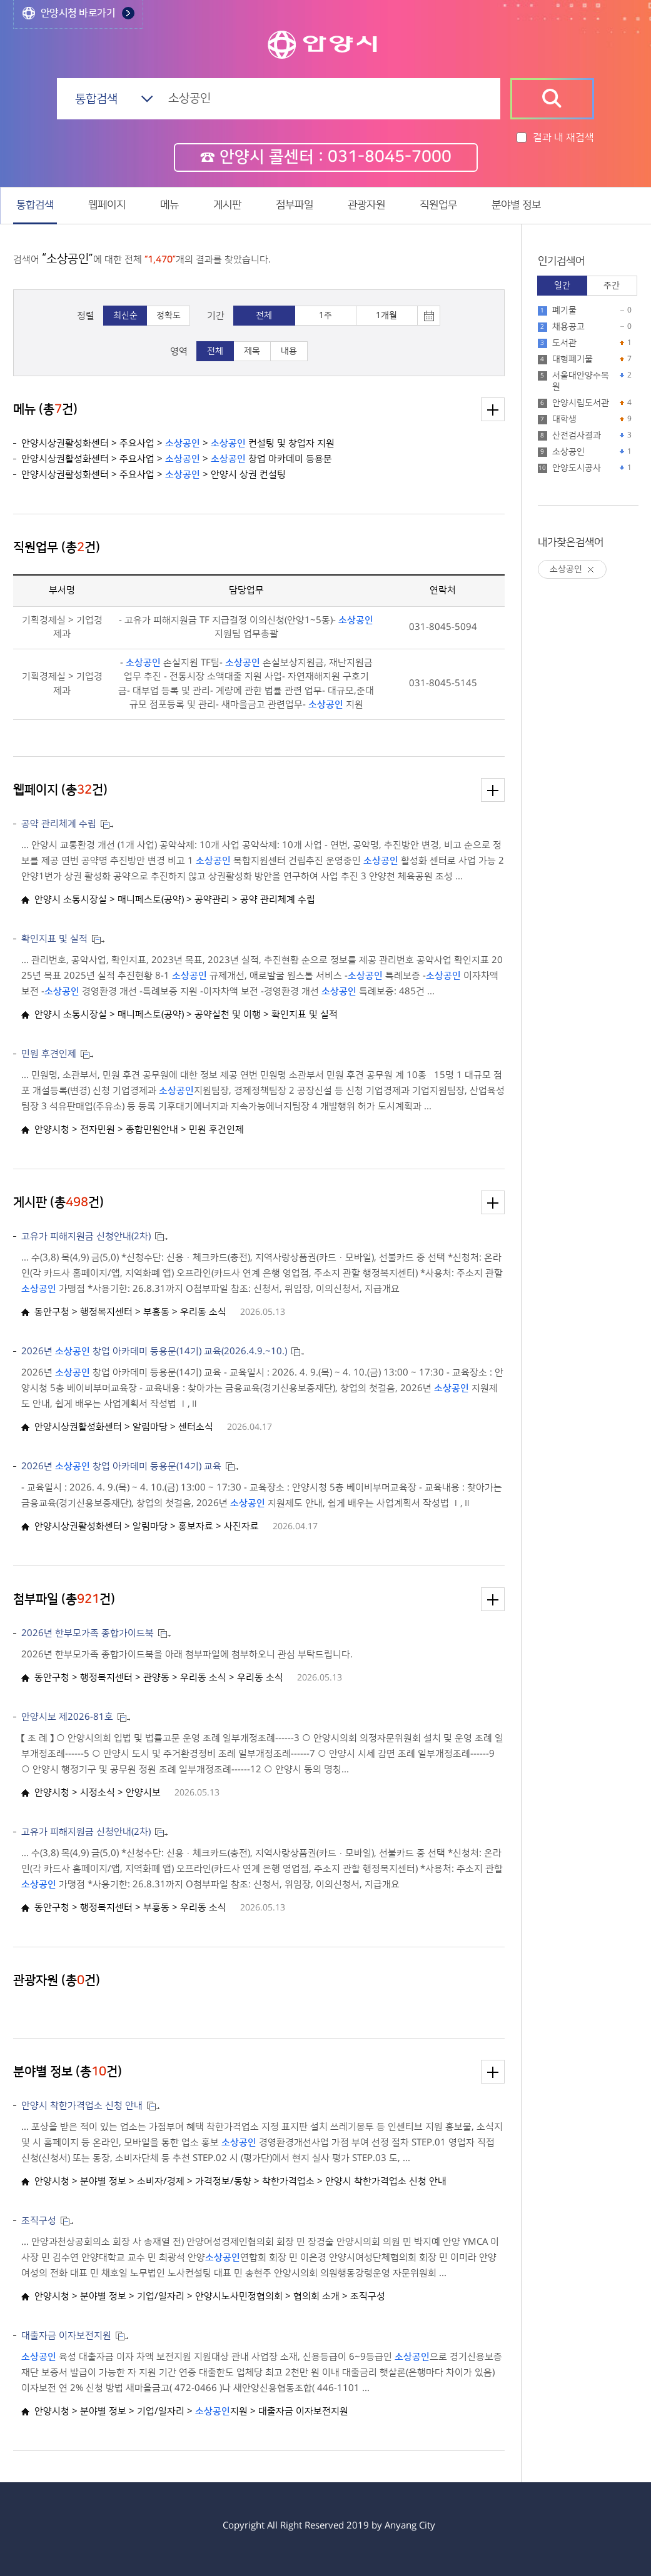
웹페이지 (107, 205)
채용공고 (568, 327)
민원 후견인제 (48, 1054)
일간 (562, 286)
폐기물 (564, 311)
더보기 (493, 409)
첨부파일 (294, 205)
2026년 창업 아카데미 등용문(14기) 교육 (121, 1466)
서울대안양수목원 (580, 381)
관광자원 (366, 205)
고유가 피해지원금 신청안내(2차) (86, 1236)
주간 (611, 286)
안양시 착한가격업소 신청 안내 (82, 2105)
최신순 (125, 316)
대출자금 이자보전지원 (66, 2335)
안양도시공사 (576, 468)
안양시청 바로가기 (78, 13)
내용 (289, 351)
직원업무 (438, 205)
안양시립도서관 (580, 403)
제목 (252, 351)
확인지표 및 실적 (54, 939)
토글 (428, 316)
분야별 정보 (516, 205)
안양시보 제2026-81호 (67, 1717)
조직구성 (38, 2220)
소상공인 (568, 452)
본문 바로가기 (325, 0)
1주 (325, 316)
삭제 (590, 569)
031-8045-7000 (390, 157)
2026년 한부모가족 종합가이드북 (87, 1633)
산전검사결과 (576, 436)
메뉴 (169, 205)
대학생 (564, 419)
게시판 (227, 205)
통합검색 (35, 205)
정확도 (168, 316)
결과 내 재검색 (563, 137)
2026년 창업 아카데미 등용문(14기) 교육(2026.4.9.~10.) (154, 1351)
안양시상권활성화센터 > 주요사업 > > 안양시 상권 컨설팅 (153, 474)
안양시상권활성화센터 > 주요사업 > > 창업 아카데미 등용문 (176, 459)
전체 (264, 316)
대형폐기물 (572, 359)
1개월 (386, 316)
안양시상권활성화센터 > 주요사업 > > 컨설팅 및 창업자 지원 (178, 443)
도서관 (564, 343)
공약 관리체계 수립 (58, 824)
